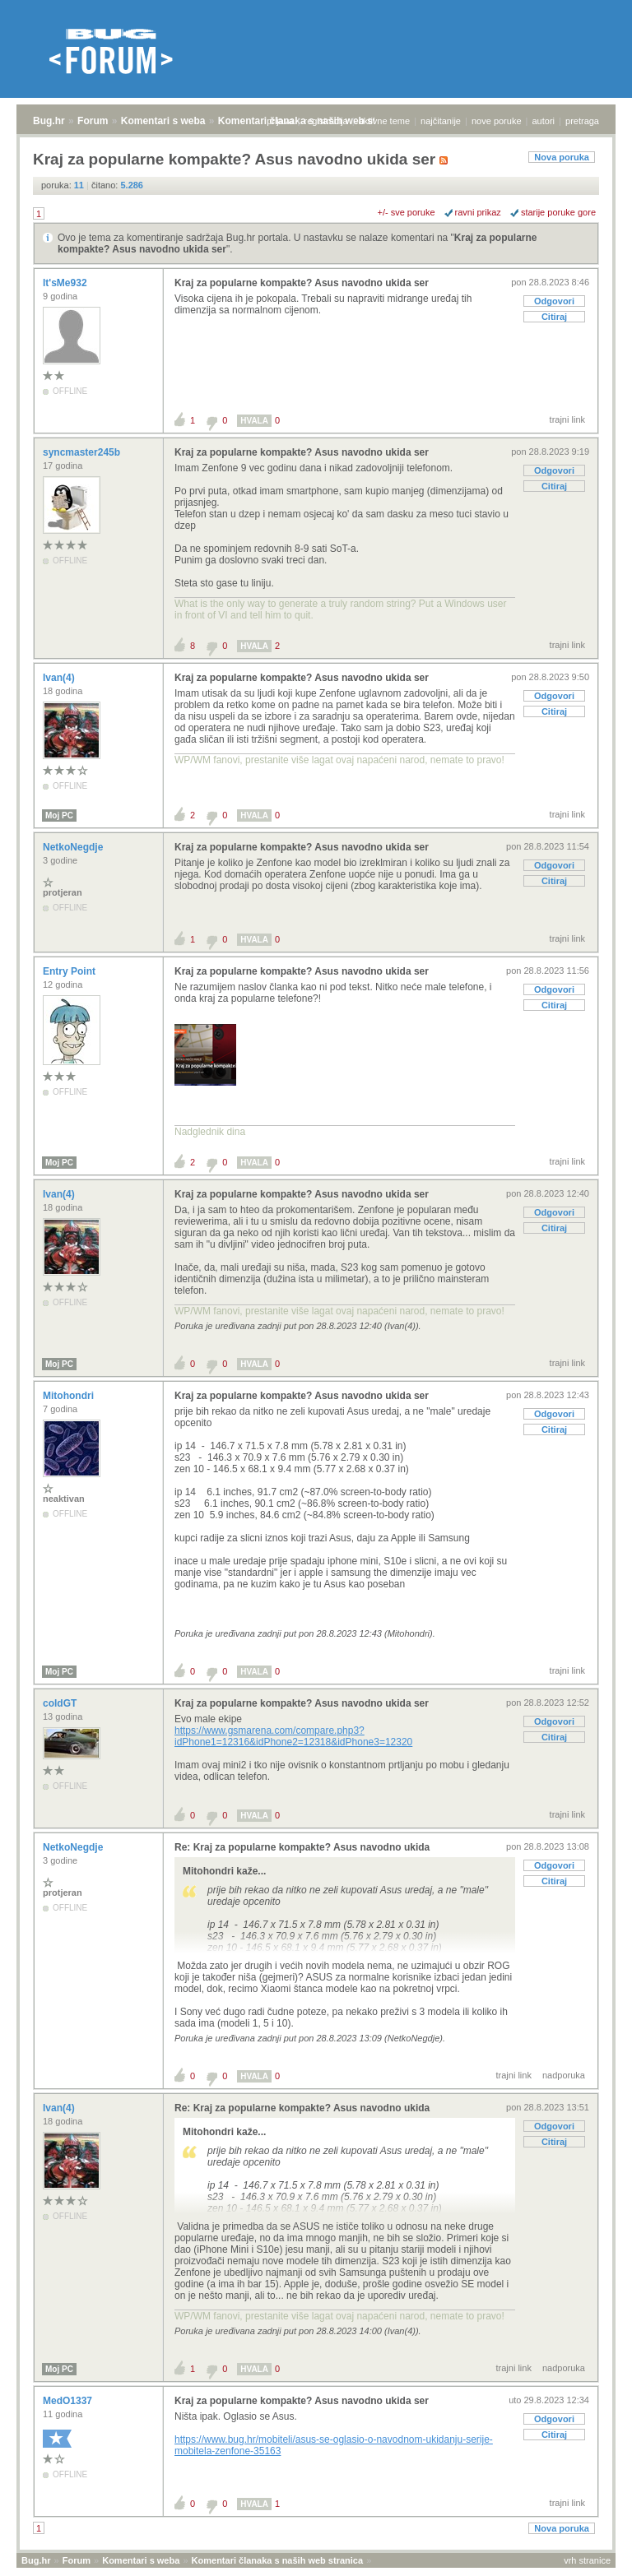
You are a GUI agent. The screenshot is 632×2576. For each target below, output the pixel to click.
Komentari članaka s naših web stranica (277, 2560)
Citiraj (554, 317)
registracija (326, 121)
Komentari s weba (163, 121)
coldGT (61, 1703)
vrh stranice (587, 2560)
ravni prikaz (478, 212)
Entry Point (70, 971)
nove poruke (497, 121)
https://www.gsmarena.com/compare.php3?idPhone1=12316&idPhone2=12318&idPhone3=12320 (293, 1736)
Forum (92, 121)
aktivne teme (384, 121)
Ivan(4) (60, 677)
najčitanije (441, 121)
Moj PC (59, 815)
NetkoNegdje (74, 847)
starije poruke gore (558, 212)
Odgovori (554, 301)
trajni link (567, 419)
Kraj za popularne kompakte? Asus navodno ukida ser (301, 283)
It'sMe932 (66, 283)
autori (543, 121)
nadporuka (563, 2075)
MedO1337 (69, 2401)
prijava (280, 121)
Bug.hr (49, 121)
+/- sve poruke (406, 212)
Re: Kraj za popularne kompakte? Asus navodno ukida (302, 1847)
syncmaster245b (83, 452)
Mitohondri (69, 1396)
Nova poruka (561, 157)
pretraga (582, 121)
